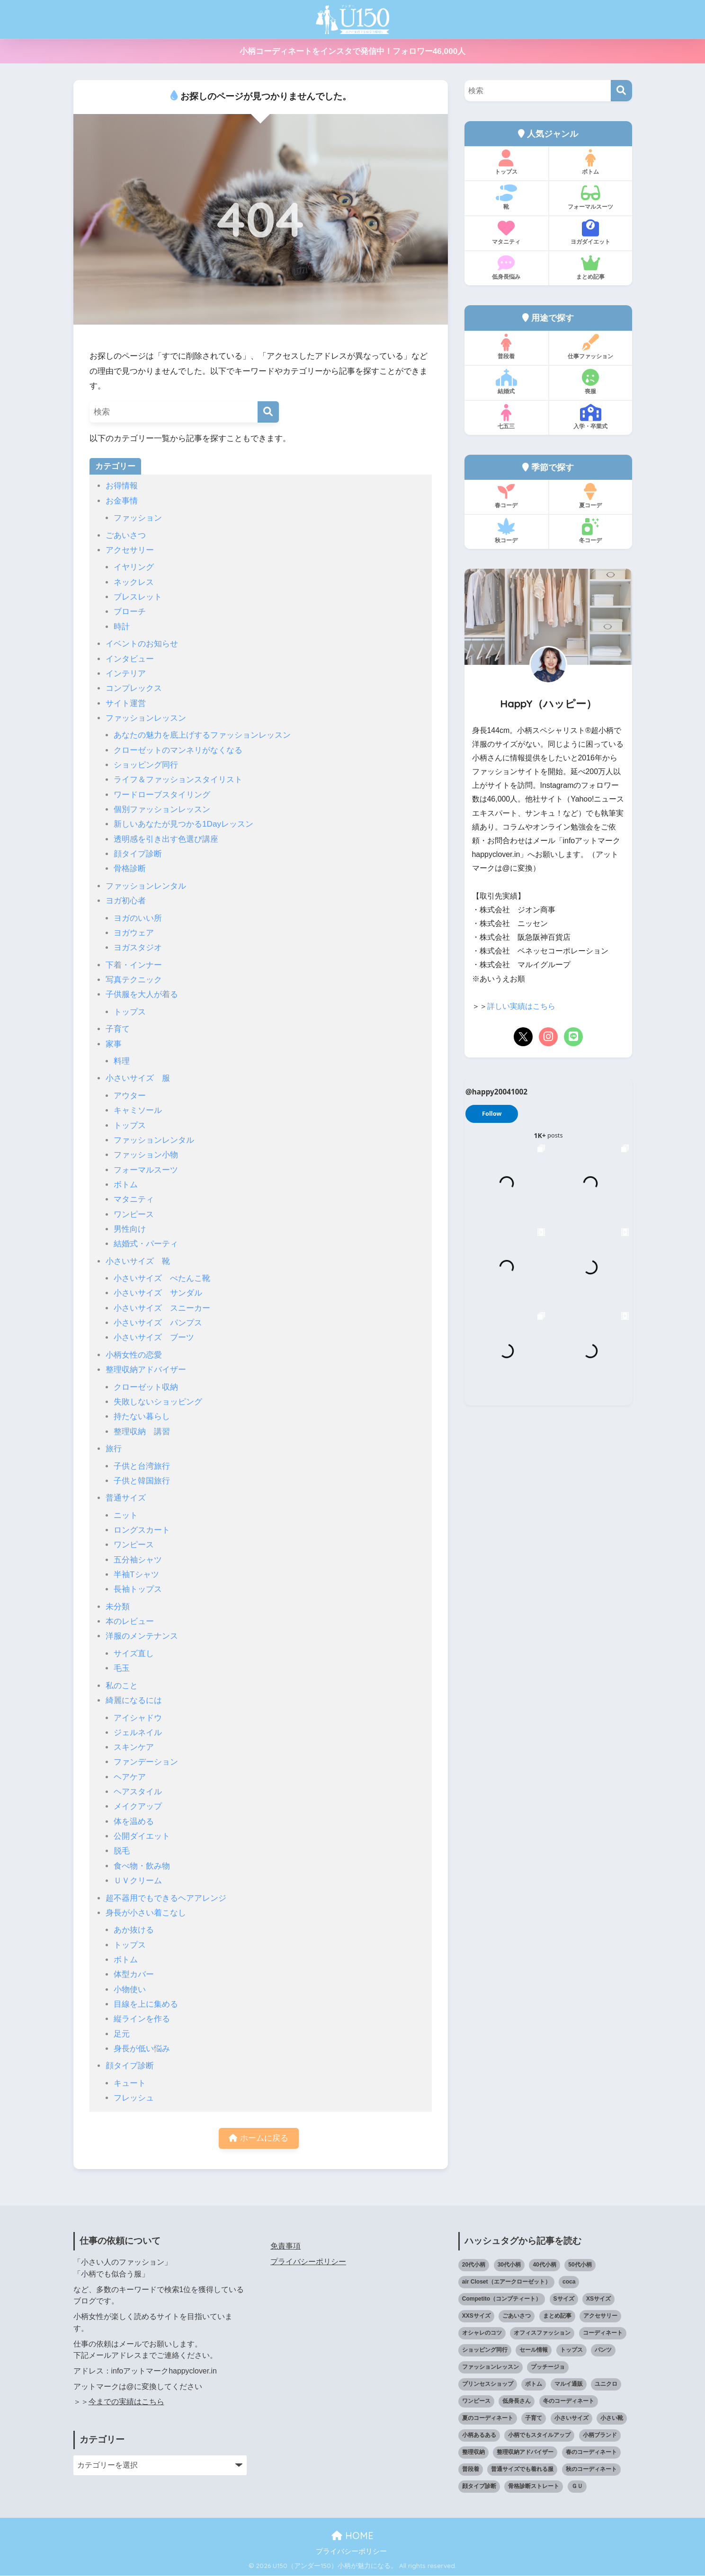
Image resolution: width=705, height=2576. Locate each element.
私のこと (122, 1685)
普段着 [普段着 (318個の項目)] (470, 2469)
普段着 (506, 347)
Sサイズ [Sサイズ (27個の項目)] (563, 2299)
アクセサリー (130, 550)
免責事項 (285, 2247)
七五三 (506, 417)
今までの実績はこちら (126, 2403)
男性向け (130, 1229)
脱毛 (122, 1850)
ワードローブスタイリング (162, 794)
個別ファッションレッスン (162, 809)
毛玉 (122, 1668)
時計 (122, 626)
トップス (130, 1011)
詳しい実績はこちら (521, 1006)
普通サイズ (126, 1497)
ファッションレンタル (146, 886)
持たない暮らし (142, 1416)
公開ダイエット (142, 1836)
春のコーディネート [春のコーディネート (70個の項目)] (591, 2453)
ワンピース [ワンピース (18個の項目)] (476, 2402)
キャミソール (138, 1110)
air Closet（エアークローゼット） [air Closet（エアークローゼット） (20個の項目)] (506, 2282)
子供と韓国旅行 (142, 1480)
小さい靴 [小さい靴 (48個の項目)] (611, 2419)
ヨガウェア (134, 932)
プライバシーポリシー (308, 2262)
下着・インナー (134, 965)
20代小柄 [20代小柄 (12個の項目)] (473, 2265)
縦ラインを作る (142, 2018)
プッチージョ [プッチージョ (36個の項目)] (548, 2367)
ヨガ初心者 (126, 900)
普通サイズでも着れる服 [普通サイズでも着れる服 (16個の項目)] (522, 2469)
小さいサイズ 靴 (138, 1261)
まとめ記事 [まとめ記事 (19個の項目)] (557, 2316)
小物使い (130, 1989)
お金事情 (122, 500)
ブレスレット (138, 596)
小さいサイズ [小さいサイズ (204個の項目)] (571, 2419)
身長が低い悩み (142, 2048)
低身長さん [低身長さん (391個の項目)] (516, 2402)
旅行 (114, 1448)
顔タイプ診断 (138, 853)
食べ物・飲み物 (142, 1865)
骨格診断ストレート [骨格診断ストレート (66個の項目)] (533, 2486)
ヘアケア (130, 1777)
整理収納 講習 (142, 1431)
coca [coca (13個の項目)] (568, 2282)
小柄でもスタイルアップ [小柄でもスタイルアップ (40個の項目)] (539, 2436)
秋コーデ (506, 531)
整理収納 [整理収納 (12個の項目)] (473, 2453)
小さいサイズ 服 (138, 1078)
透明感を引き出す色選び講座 (166, 839)
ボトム (126, 1184)
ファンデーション (146, 1761)
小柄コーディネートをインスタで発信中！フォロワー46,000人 (352, 51)
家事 (114, 1044)
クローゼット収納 (146, 1387)
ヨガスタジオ (138, 947)
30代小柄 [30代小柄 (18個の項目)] (509, 2265)
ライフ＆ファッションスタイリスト (178, 779)
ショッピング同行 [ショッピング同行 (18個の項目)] (485, 2350)
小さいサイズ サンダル (158, 1292)
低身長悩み (506, 267)
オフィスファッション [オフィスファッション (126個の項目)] (542, 2333)
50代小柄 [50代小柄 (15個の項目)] (579, 2265)
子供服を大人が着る (142, 994)
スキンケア (134, 1747)
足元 (122, 2033)
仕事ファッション (591, 347)
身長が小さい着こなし (146, 1912)
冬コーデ (591, 531)
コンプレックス (134, 688)
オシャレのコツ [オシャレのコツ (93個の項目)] (482, 2333)
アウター (130, 1095)
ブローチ (130, 611)
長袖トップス (138, 1589)
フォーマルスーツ (146, 1169)
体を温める (134, 1821)
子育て (118, 1028)
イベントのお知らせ (142, 643)
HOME (352, 2536)
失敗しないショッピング (158, 1401)
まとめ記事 (591, 267)
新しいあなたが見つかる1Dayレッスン (183, 824)
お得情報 (122, 485)
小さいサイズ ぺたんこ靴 (162, 1278)
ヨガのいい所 (138, 918)
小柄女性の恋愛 (134, 1354)
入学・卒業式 (591, 417)
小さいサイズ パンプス (158, 1322)
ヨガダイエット (591, 232)
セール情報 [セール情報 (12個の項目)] (533, 2350)
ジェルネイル (138, 1732)
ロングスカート (142, 1530)
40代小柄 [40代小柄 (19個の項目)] (544, 2265)
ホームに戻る (258, 2138)
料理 (122, 1061)
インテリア (126, 673)
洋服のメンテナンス (142, 1636)
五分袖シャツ (138, 1559)
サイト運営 (126, 703)
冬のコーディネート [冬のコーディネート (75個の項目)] (568, 2402)
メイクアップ (138, 1806)
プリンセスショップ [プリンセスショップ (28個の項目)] (487, 2385)
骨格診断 (130, 868)
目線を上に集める (146, 2004)
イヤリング (134, 567)
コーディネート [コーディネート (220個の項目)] (603, 2333)
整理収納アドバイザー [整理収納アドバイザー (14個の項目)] (525, 2453)
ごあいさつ (126, 535)
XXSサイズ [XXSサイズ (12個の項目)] (476, 2316)
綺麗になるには (134, 1700)
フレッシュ (134, 2097)
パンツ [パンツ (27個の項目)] (603, 2350)
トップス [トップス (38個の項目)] (571, 2350)
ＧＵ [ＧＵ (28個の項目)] (577, 2486)
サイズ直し (134, 1653)
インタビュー (130, 658)
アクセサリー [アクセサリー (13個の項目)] (600, 2316)
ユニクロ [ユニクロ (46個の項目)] (606, 2385)
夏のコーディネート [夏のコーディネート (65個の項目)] (487, 2419)
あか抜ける (134, 1929)
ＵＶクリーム (138, 1880)
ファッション (138, 517)
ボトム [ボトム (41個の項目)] (533, 2385)
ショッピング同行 (146, 764)
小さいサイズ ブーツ (154, 1337)
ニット (126, 1515)
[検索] (268, 412)
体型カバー (134, 1974)
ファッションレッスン (146, 718)
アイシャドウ (138, 1717)
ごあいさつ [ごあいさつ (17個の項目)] (516, 2316)
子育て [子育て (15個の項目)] (533, 2419)
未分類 (118, 1606)
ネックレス (134, 582)
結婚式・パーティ (146, 1243)
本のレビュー (130, 1621)
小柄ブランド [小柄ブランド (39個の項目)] (600, 2436)
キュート (130, 2083)
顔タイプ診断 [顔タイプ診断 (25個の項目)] (479, 2486)
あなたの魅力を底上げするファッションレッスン (202, 735)
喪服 (591, 382)
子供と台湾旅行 (142, 1466)
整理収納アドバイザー (146, 1369)
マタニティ (134, 1199)
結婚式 (506, 382)
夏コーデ (591, 496)
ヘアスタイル (138, 1791)
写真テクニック (134, 979)
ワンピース (134, 1214)
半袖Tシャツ (136, 1574)
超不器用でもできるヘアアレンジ (166, 1898)
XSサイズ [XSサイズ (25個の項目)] (598, 2299)
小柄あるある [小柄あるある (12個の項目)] (479, 2436)
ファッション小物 (146, 1154)
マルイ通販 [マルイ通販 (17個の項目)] (568, 2385)
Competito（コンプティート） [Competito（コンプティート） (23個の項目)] (501, 2299)
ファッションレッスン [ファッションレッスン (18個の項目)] (490, 2367)
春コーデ (506, 496)
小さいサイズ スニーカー (162, 1308)
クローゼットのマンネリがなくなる (178, 750)
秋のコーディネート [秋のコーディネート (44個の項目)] (591, 2469)
